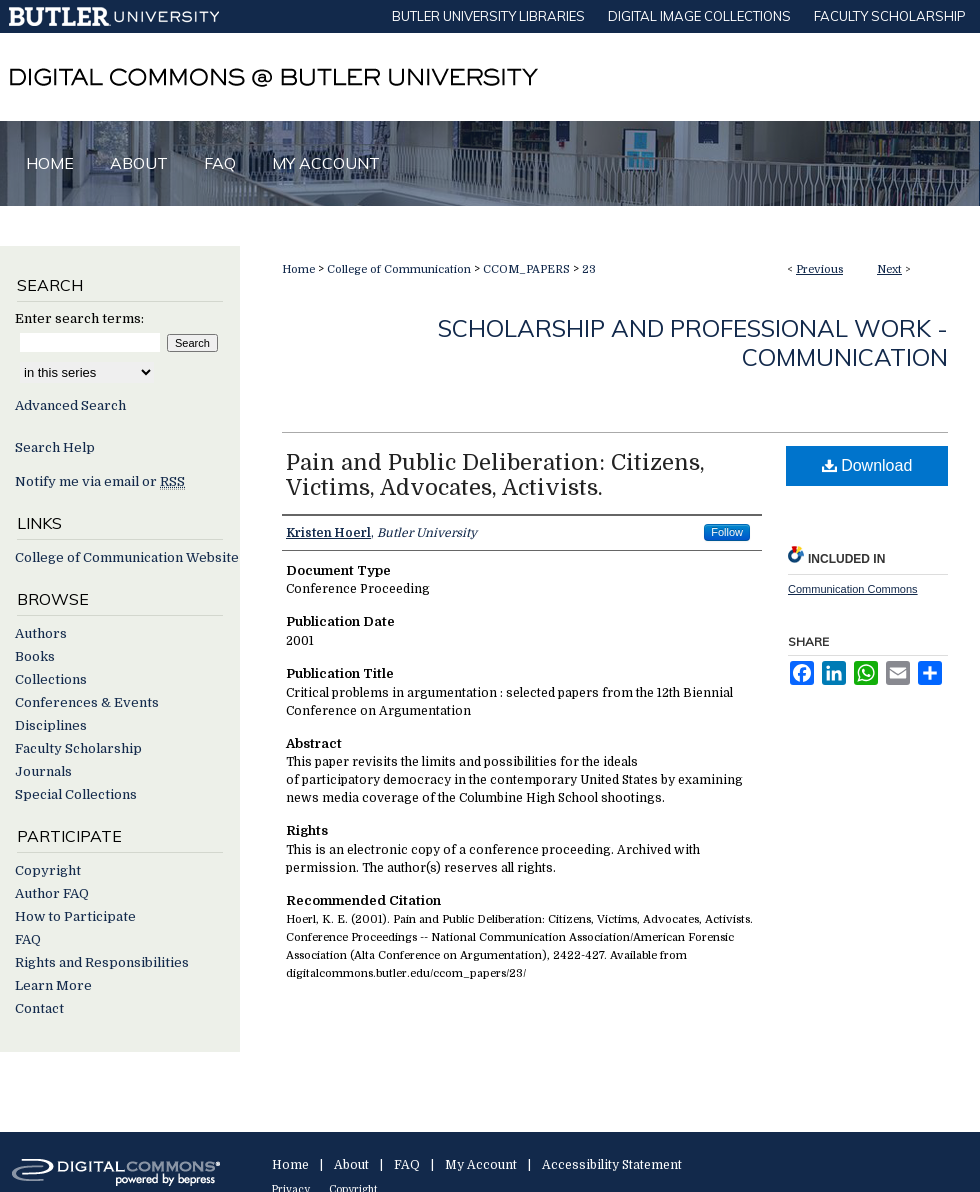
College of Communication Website (127, 557)
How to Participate (75, 916)
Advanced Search (70, 405)
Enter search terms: (79, 318)
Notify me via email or (100, 481)
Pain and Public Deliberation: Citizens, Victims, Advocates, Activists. (495, 475)
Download (867, 465)
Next (889, 269)
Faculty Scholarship (78, 748)
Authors (41, 633)
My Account (481, 1165)
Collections (51, 679)
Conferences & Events (87, 702)
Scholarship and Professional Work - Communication (693, 342)
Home (298, 269)
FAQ (28, 939)
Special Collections (76, 794)
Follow (727, 532)
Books (35, 656)
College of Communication (399, 269)
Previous (819, 269)
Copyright (48, 870)
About (351, 1165)
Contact (39, 1008)
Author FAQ (52, 893)
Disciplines (51, 725)
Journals (43, 771)
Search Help (55, 447)
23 (589, 269)
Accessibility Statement (612, 1165)
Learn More (53, 985)
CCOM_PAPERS (526, 269)
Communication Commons (853, 589)
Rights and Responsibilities (102, 962)
